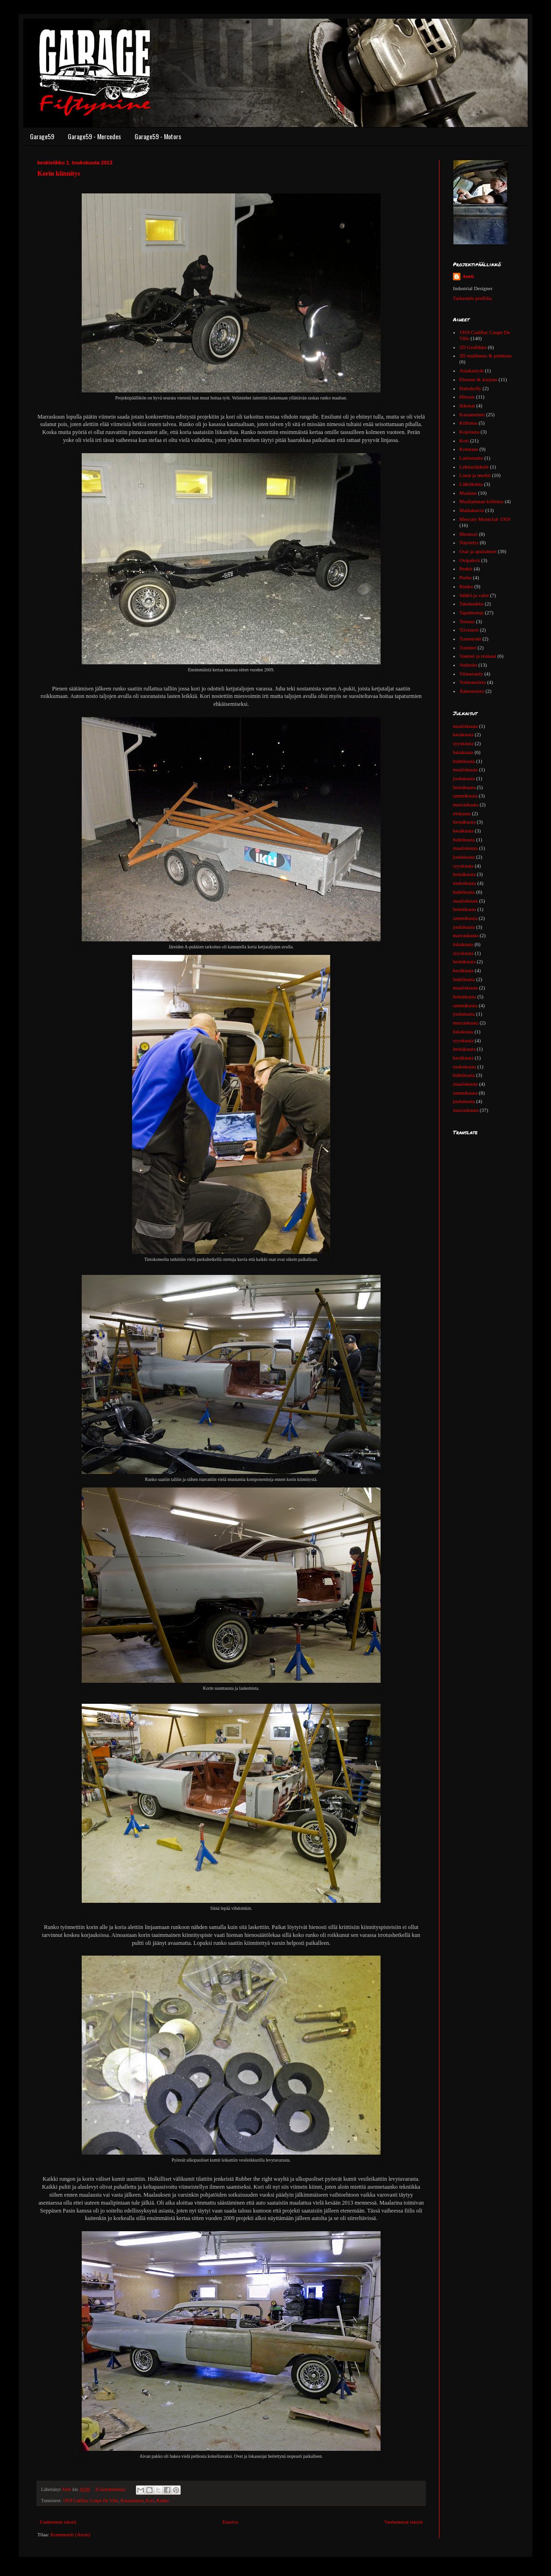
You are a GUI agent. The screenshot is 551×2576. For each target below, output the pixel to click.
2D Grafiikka (473, 347)
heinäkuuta (464, 787)
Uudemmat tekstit (58, 2522)
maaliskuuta (465, 726)
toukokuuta (464, 883)
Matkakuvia (471, 510)
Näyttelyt (469, 542)
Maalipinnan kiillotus (481, 501)
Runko (162, 2500)
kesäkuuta (463, 734)
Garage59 (42, 136)
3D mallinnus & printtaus (485, 355)
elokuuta (462, 813)
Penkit (466, 568)
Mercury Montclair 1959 (484, 519)
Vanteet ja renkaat (477, 656)
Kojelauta (469, 431)
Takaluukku (471, 603)
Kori (150, 2500)
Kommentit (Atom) (70, 2534)
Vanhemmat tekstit (403, 2522)
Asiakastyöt (471, 370)
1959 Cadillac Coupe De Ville (91, 2500)
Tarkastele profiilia (472, 298)
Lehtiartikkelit (474, 467)
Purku (465, 577)
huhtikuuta (464, 761)
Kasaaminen (131, 2500)
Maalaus (468, 493)
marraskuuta (465, 804)
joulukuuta (464, 778)
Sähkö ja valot (474, 595)
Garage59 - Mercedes (94, 136)
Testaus (467, 621)
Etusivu (230, 2522)
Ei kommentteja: (111, 2489)
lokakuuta (463, 752)
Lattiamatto (471, 458)
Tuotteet (467, 647)
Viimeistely (471, 673)
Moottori (468, 534)
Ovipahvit (469, 560)
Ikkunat (467, 405)
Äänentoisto (471, 691)
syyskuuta (463, 743)
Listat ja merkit (475, 475)
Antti (467, 276)
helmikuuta (464, 909)
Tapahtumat (471, 612)
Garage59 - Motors (157, 136)
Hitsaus (467, 396)
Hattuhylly (470, 388)
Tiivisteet (469, 630)
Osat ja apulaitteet (477, 551)
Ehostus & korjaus (478, 379)
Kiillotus (468, 423)
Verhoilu (468, 665)
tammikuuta (465, 795)
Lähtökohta (471, 484)
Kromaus (468, 449)
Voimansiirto (472, 682)
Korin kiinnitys (58, 173)
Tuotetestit (470, 638)
